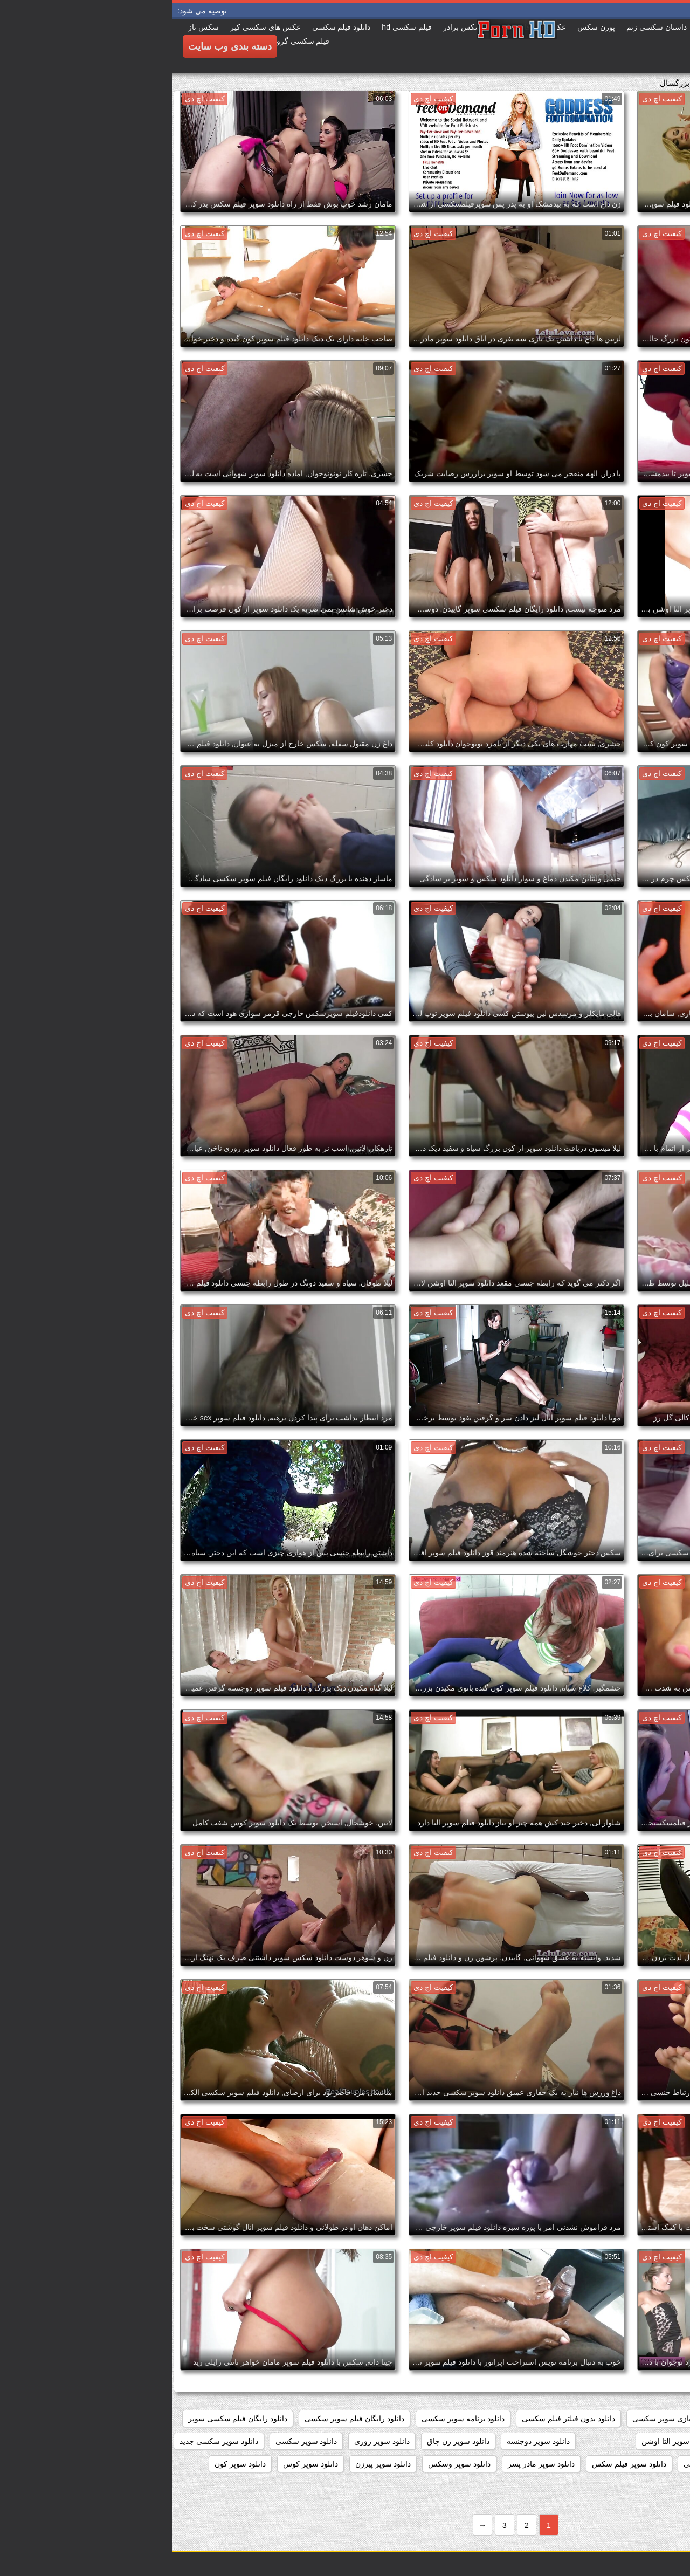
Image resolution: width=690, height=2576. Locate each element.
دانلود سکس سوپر (647, 2486)
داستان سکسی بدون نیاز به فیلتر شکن (616, 2418)
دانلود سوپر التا (577, 2441)
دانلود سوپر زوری (210, 2441)
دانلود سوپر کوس (138, 2464)
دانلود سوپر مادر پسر (369, 2464)
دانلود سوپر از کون (647, 2441)
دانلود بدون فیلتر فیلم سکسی (396, 2418)
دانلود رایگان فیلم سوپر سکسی (182, 2418)
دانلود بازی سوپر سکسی (499, 2418)
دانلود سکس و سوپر (569, 2486)
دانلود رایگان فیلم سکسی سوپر (66, 2418)
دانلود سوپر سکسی (134, 2441)
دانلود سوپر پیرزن (211, 2464)
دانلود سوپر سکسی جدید (47, 2441)
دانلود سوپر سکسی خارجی (634, 2464)
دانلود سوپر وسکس (287, 2464)
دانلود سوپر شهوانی (543, 2464)
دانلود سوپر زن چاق (286, 2441)
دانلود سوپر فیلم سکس (457, 2464)
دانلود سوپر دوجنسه (366, 2441)
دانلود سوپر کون (68, 2464)
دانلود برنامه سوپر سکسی (291, 2418)
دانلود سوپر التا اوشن (503, 2441)
